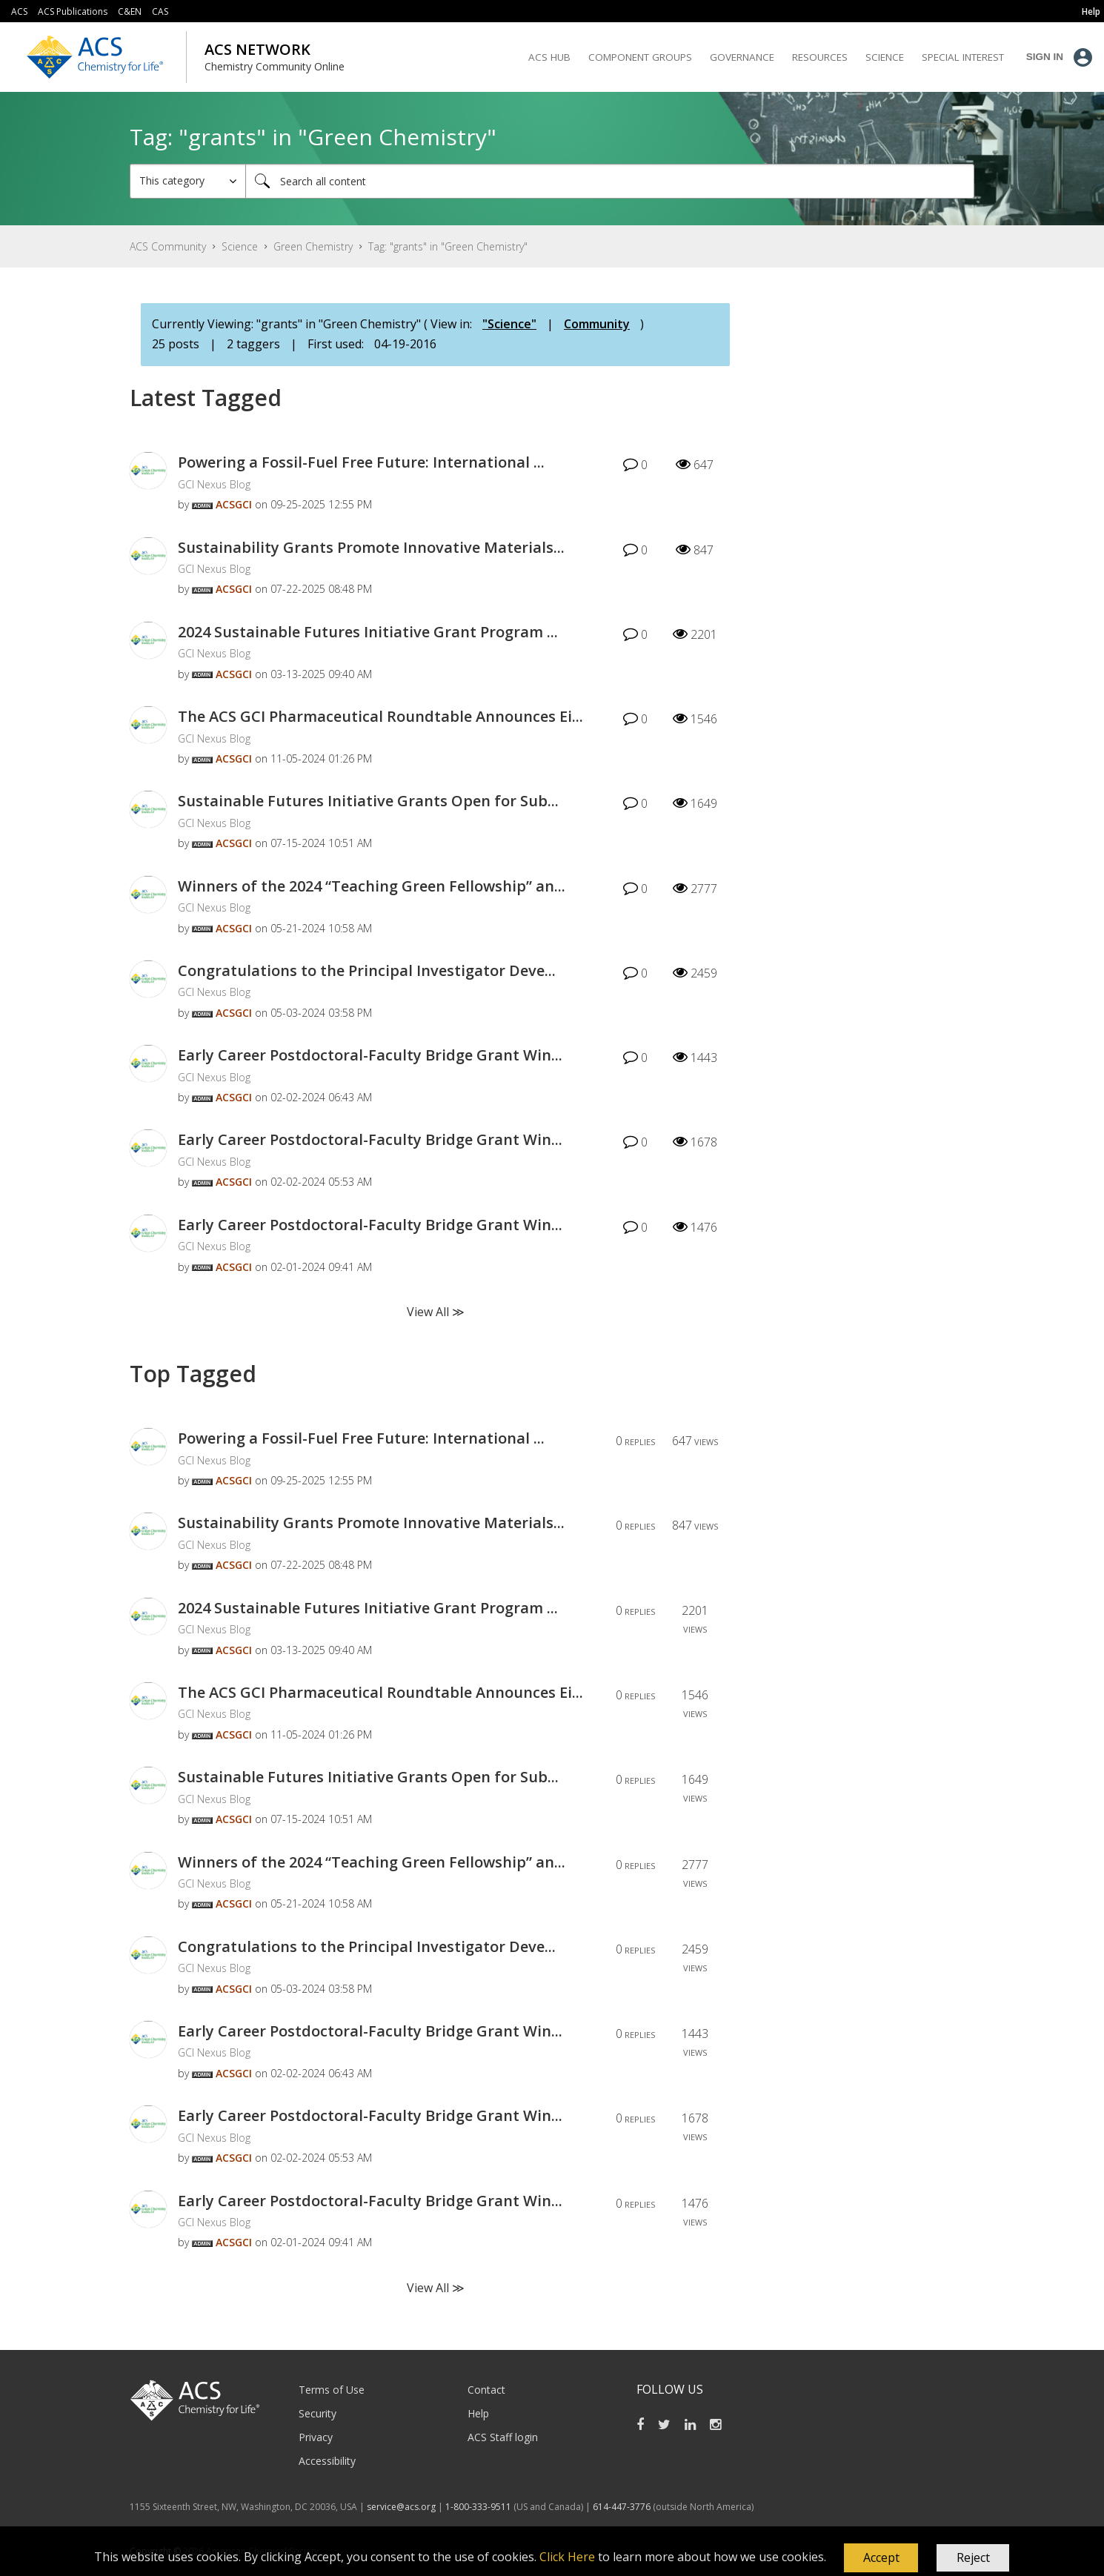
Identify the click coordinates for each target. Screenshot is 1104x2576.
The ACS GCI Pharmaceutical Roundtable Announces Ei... (380, 716)
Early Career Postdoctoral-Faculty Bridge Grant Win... (370, 1055)
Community (597, 324)
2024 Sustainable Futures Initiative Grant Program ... (368, 632)
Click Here (567, 2557)
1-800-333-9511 (478, 2506)
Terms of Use (332, 2390)
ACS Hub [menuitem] (549, 57)
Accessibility (327, 2461)
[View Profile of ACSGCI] (234, 504)
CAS (160, 11)
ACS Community (168, 246)
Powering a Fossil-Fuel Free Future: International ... (361, 462)
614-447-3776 (623, 2506)
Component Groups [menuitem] (640, 57)
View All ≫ (436, 1312)
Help (478, 2413)
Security (317, 2413)
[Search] (609, 181)
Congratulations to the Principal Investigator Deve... (367, 970)
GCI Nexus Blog (214, 484)
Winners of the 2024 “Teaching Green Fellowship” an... (371, 886)
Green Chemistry (313, 246)
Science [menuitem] (884, 57)
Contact (486, 2390)
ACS (19, 11)
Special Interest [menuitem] (963, 57)
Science (240, 246)
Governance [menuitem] (742, 57)
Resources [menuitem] (820, 57)
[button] (881, 2558)
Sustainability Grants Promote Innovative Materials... (371, 547)
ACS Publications (72, 11)
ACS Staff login (503, 2437)
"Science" (509, 324)
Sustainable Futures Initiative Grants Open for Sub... (368, 801)
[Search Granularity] (187, 181)
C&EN (130, 11)
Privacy (316, 2437)
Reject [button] (973, 2557)
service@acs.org (401, 2506)
